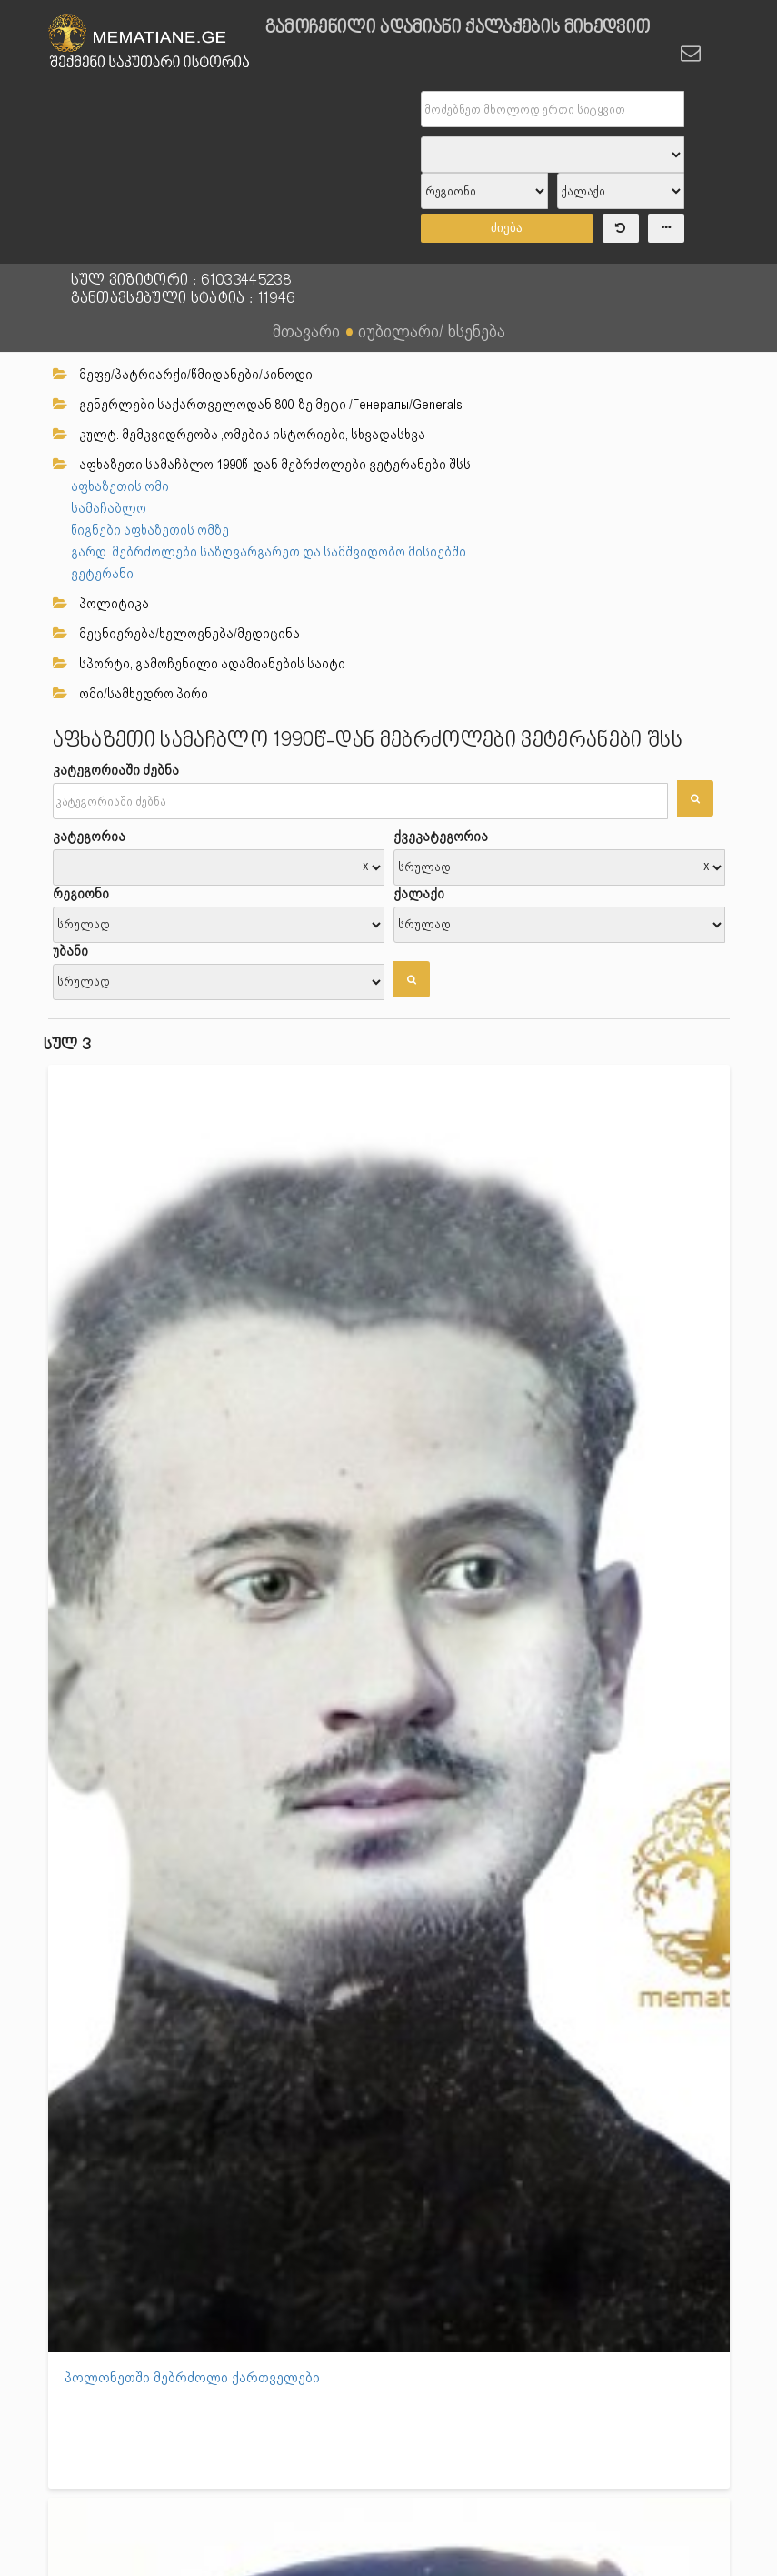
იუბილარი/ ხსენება (431, 331)
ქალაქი (418, 894)
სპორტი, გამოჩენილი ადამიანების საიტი (199, 664)
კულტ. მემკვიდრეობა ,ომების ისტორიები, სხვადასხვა (239, 434)
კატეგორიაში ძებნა (116, 770)
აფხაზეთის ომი (120, 486)
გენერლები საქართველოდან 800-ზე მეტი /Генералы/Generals (258, 404)
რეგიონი (81, 894)
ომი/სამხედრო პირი (130, 694)
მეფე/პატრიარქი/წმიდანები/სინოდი (183, 374)
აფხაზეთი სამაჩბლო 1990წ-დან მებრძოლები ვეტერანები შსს (262, 464)
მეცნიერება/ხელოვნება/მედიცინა (176, 634)
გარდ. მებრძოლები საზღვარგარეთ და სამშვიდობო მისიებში (268, 552)
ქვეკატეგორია (440, 836)
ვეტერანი (102, 574)
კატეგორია (89, 836)
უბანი (70, 951)
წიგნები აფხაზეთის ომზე (150, 530)
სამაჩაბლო (108, 508)
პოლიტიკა (101, 604)
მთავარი (306, 331)
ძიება (507, 228)
